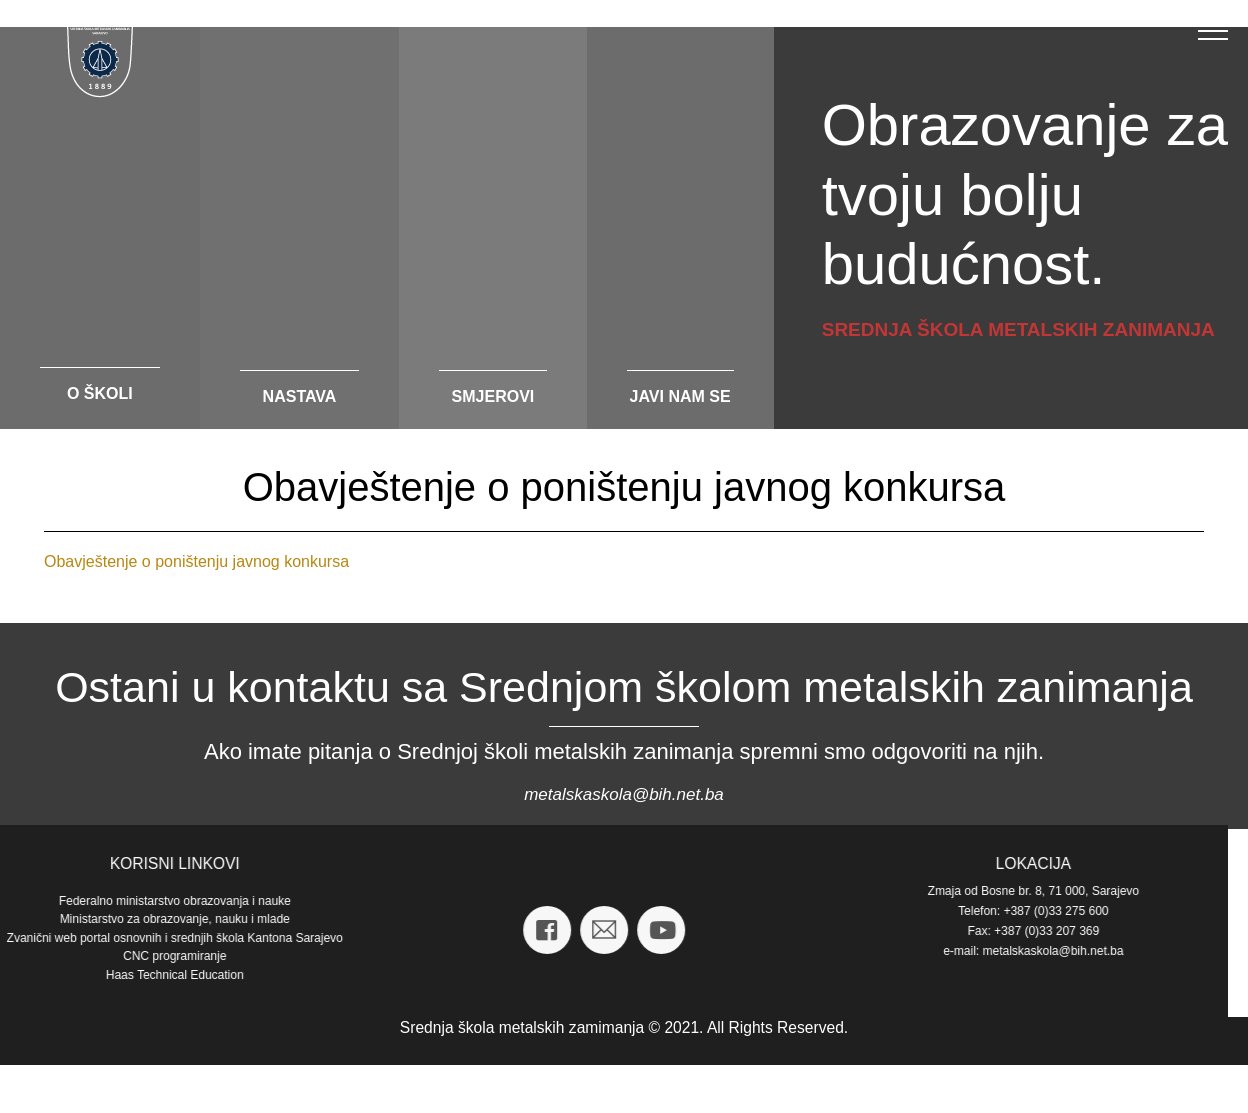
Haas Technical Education (856, 975)
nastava (300, 396)
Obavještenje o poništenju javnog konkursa (196, 561)
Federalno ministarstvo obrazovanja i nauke (856, 901)
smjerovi (493, 396)
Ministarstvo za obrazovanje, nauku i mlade (856, 919)
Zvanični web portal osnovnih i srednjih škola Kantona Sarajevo (856, 938)
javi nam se (680, 396)
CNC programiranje (855, 956)
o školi (100, 393)
